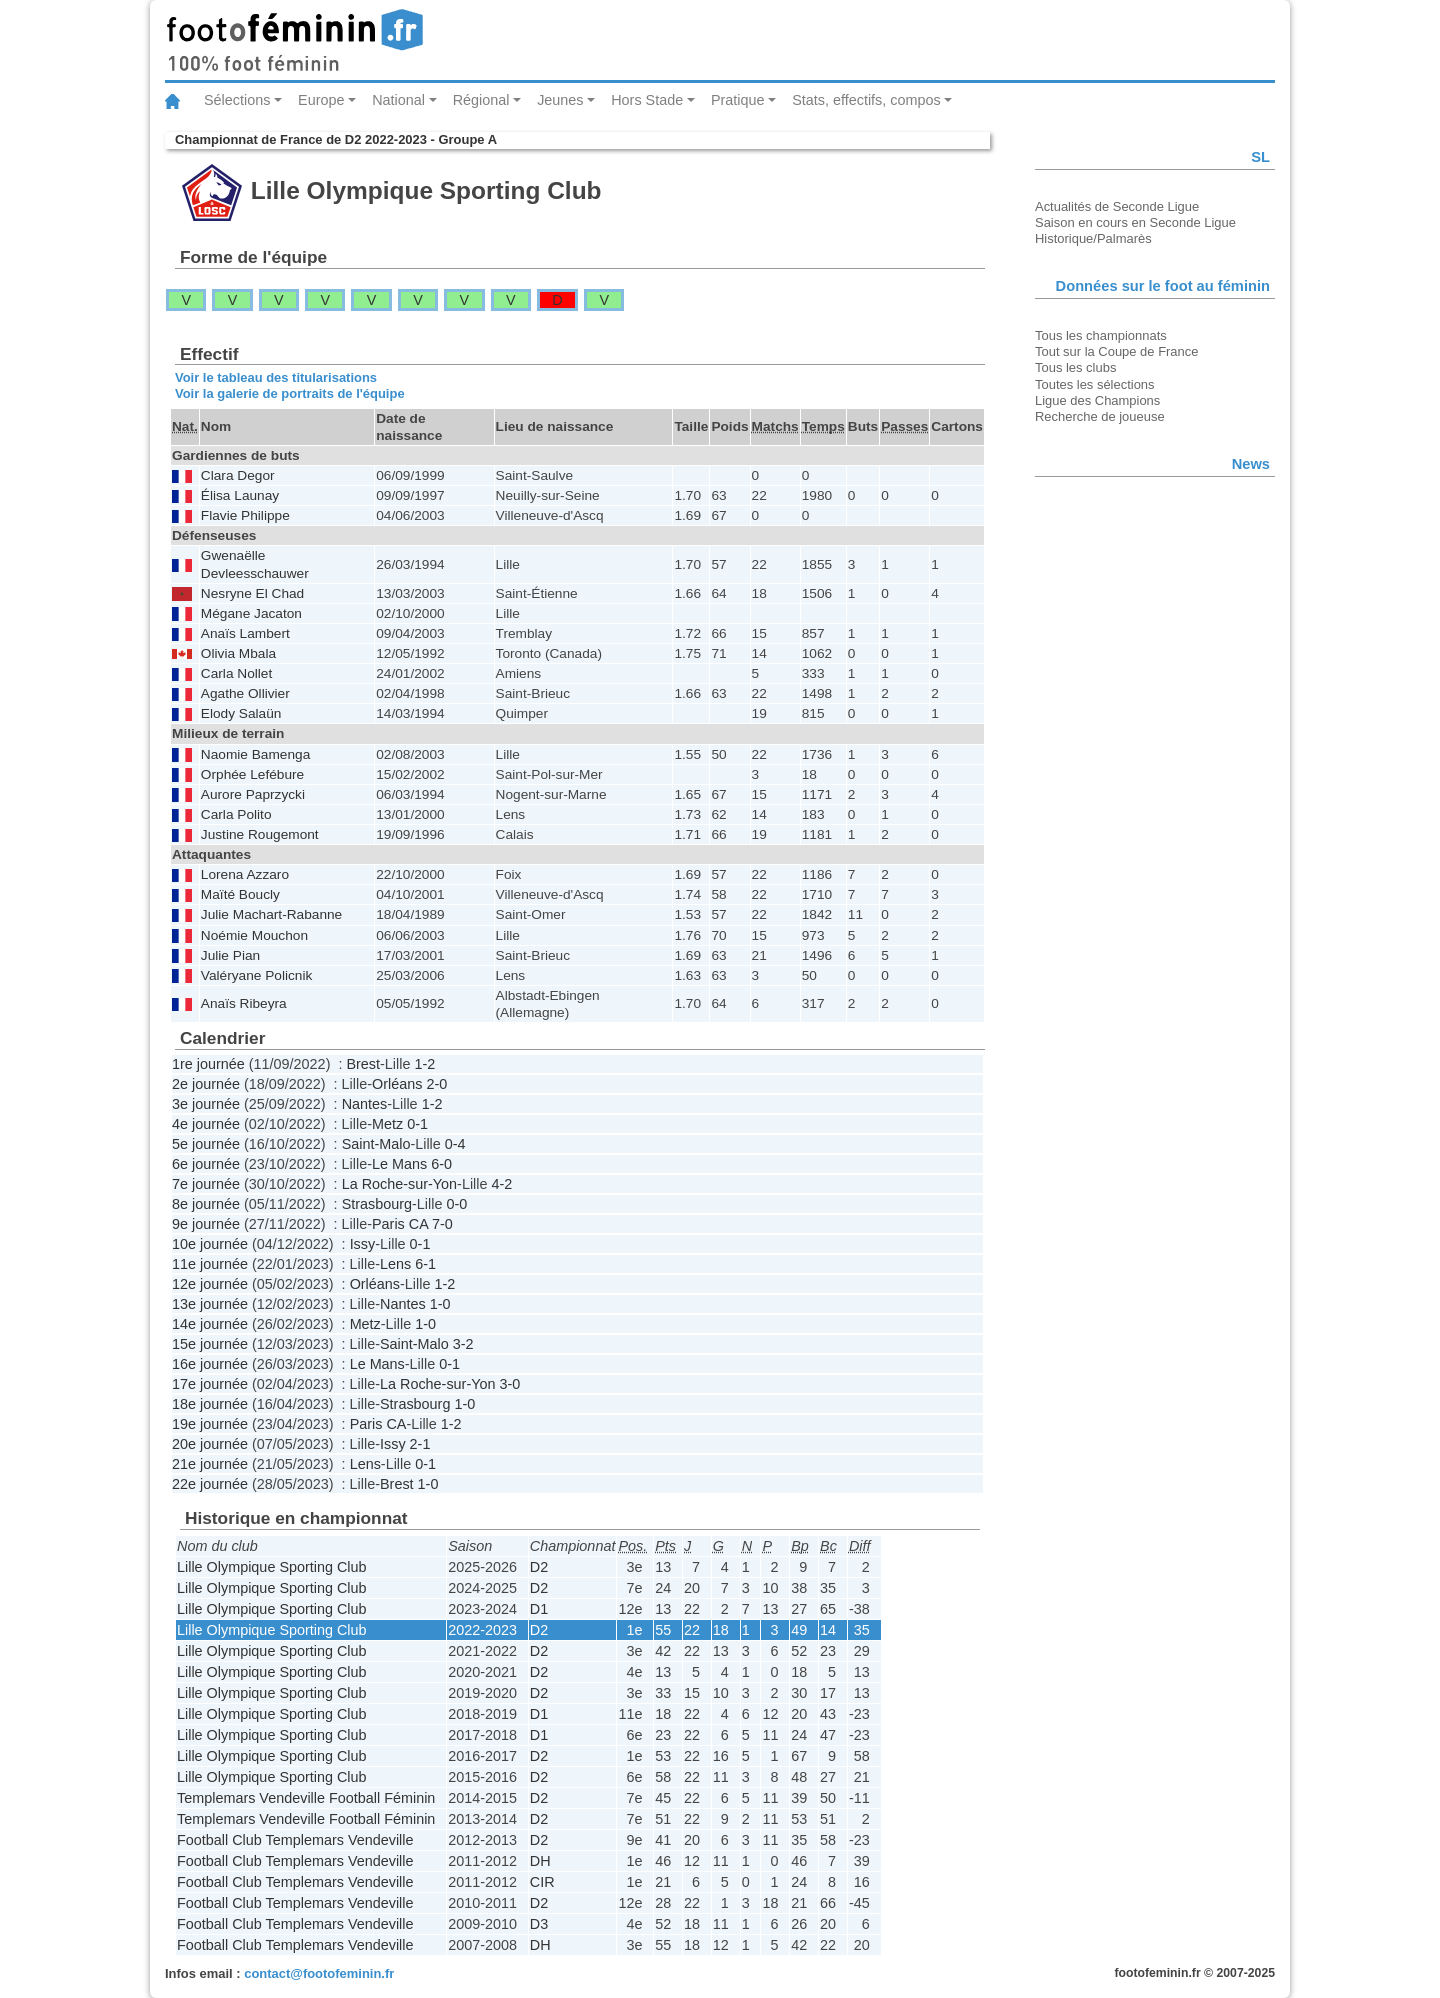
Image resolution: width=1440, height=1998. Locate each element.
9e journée (206, 1224)
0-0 (456, 1204)
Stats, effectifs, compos (866, 100)
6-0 (441, 1164)
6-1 (425, 1264)
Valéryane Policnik (256, 975)
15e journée (210, 1344)
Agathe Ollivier (245, 693)
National (398, 100)
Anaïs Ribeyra (244, 1003)
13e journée (210, 1304)
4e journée (206, 1124)
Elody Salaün (241, 713)
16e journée (210, 1364)
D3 (539, 1924)
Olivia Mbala (238, 653)
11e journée (210, 1264)
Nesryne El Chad (252, 593)
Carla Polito (236, 814)
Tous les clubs (1075, 367)
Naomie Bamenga (255, 754)
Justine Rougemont (260, 834)
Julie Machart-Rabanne (271, 914)
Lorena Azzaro (245, 874)
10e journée (210, 1244)
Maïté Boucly (240, 894)
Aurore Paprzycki (253, 794)
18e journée (210, 1404)
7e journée (206, 1184)
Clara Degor (238, 475)
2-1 (420, 1444)
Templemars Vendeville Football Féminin (306, 1798)
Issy (363, 1244)
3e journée (206, 1104)
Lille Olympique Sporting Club (272, 1567)
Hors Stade (647, 100)
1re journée (208, 1064)
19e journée (210, 1424)
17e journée (210, 1384)
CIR (542, 1882)
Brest (363, 1064)
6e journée (206, 1164)
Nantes (365, 1104)
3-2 (463, 1344)
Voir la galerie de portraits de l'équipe (290, 393)
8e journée (206, 1204)
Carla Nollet (236, 673)
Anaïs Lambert (245, 633)
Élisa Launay (240, 495)
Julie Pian (230, 955)
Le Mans (399, 1164)
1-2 (424, 1064)
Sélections (237, 100)
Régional (481, 100)
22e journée (210, 1484)
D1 (539, 1609)
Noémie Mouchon (254, 935)
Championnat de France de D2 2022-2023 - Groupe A (336, 139)
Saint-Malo (376, 1144)
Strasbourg (377, 1204)
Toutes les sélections (1095, 384)
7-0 (442, 1224)
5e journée (206, 1144)
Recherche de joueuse (1100, 416)
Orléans (397, 1084)
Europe (321, 100)
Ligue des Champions (1097, 400)
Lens (395, 1264)
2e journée (206, 1084)
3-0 (509, 1384)
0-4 (455, 1144)
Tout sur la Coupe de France (1116, 351)
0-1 (417, 1124)
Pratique (738, 100)
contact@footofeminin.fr (319, 1973)
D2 (539, 1567)
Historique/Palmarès (1093, 238)
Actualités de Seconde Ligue (1117, 206)
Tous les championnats (1101, 335)
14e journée (210, 1324)
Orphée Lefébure (252, 774)
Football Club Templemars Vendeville (295, 1840)
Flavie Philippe (245, 515)
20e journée (210, 1444)
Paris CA (400, 1224)
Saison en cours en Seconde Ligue (1135, 222)
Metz (387, 1124)
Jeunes (560, 100)
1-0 (440, 1304)
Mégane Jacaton (251, 613)
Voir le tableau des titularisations (276, 377)
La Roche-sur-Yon (399, 1184)
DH (540, 1861)
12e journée (210, 1284)
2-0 (436, 1084)
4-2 (501, 1184)
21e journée (210, 1464)
